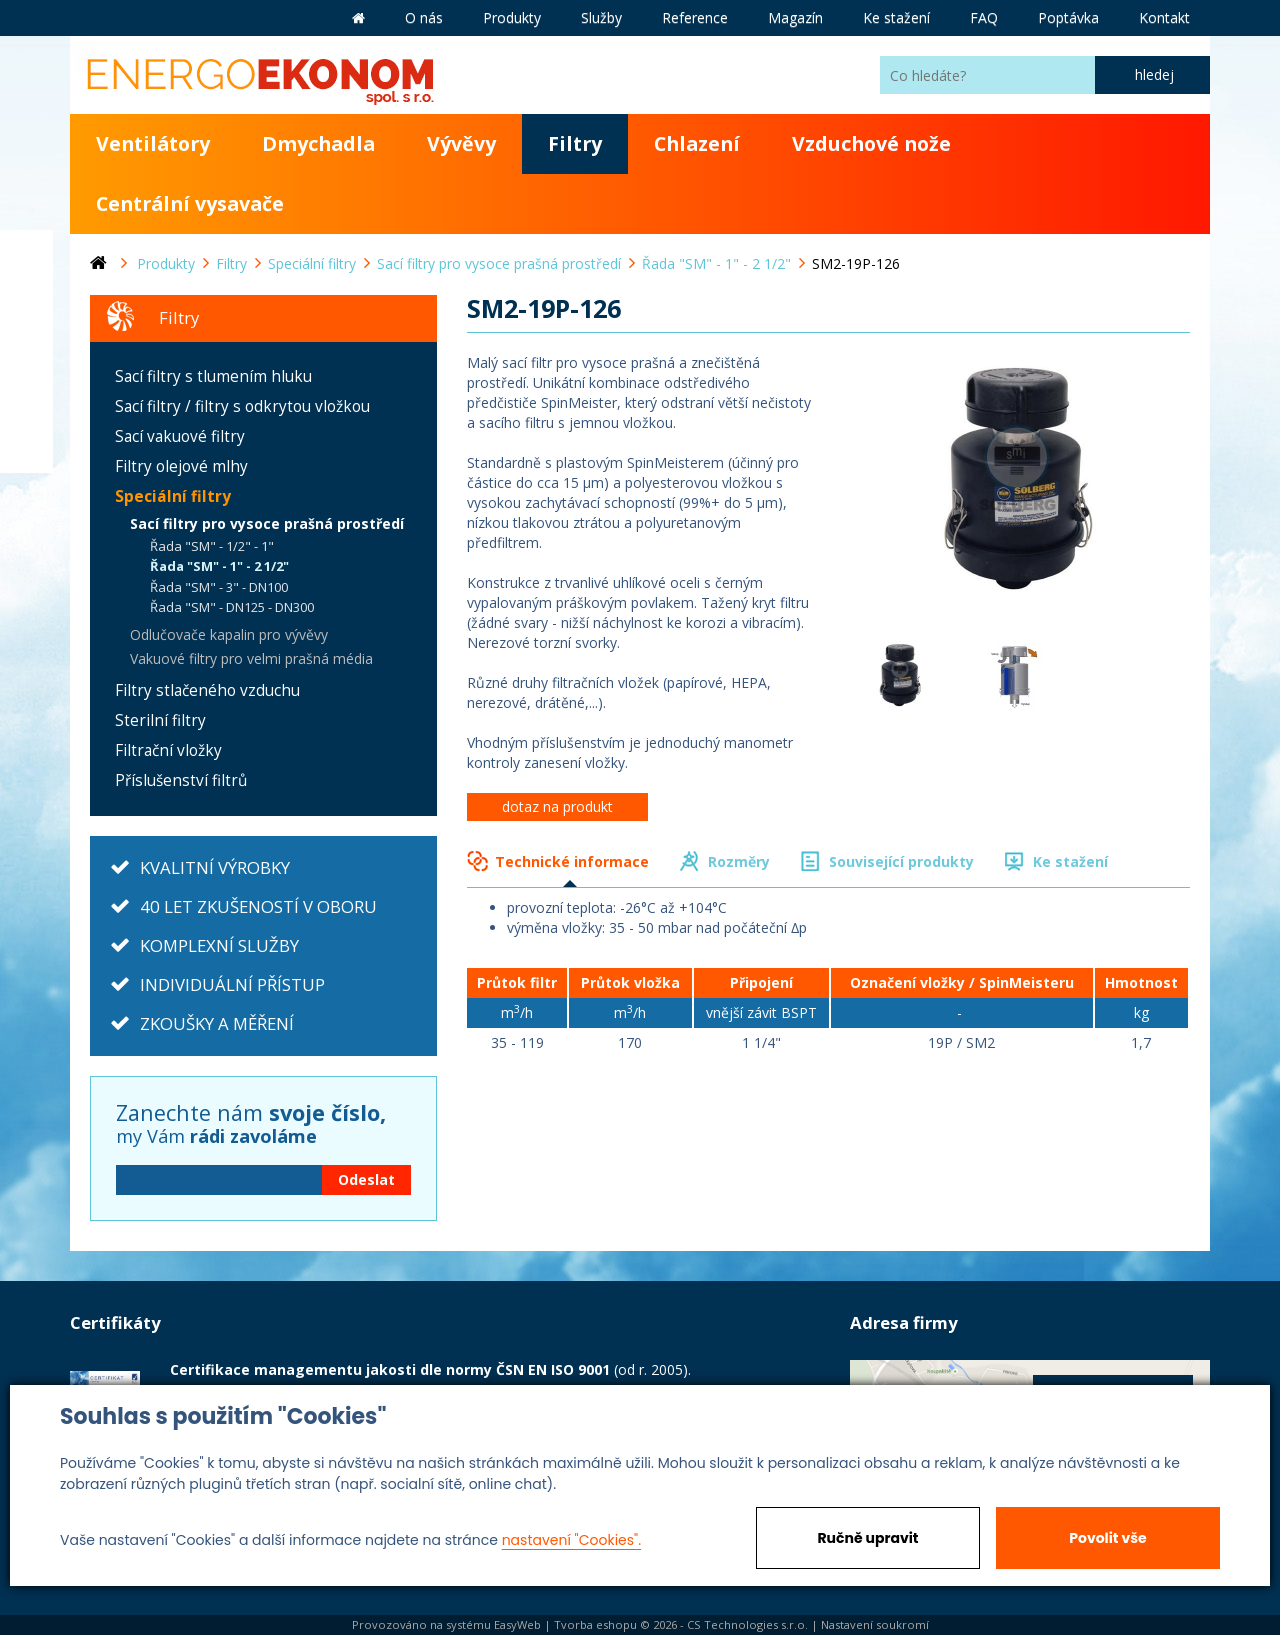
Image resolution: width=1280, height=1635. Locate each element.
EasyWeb (517, 1624)
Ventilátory (153, 143)
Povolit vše (1107, 1538)
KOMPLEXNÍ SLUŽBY (219, 945)
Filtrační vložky (168, 750)
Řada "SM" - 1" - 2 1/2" (219, 566)
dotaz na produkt (557, 806)
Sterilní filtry (160, 720)
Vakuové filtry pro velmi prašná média (251, 658)
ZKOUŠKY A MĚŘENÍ (217, 1023)
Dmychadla (318, 143)
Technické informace (572, 861)
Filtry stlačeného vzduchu (207, 690)
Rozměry (739, 861)
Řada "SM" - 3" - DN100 (219, 587)
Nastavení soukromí (875, 1624)
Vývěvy (461, 143)
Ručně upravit (867, 1538)
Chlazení (697, 143)
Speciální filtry (173, 496)
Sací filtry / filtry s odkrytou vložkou (242, 406)
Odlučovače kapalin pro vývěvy (229, 634)
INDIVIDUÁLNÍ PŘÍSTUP (232, 984)
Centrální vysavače (190, 203)
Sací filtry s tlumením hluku (213, 376)
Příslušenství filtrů (181, 780)
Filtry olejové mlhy (181, 466)
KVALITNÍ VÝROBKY (215, 867)
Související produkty (901, 861)
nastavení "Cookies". (571, 1540)
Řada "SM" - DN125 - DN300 (232, 607)
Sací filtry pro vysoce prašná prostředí (267, 523)
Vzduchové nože (871, 143)
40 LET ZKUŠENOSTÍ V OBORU (258, 906)
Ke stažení (1070, 861)
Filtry (575, 143)
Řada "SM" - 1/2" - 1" (212, 546)
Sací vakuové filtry (180, 436)
